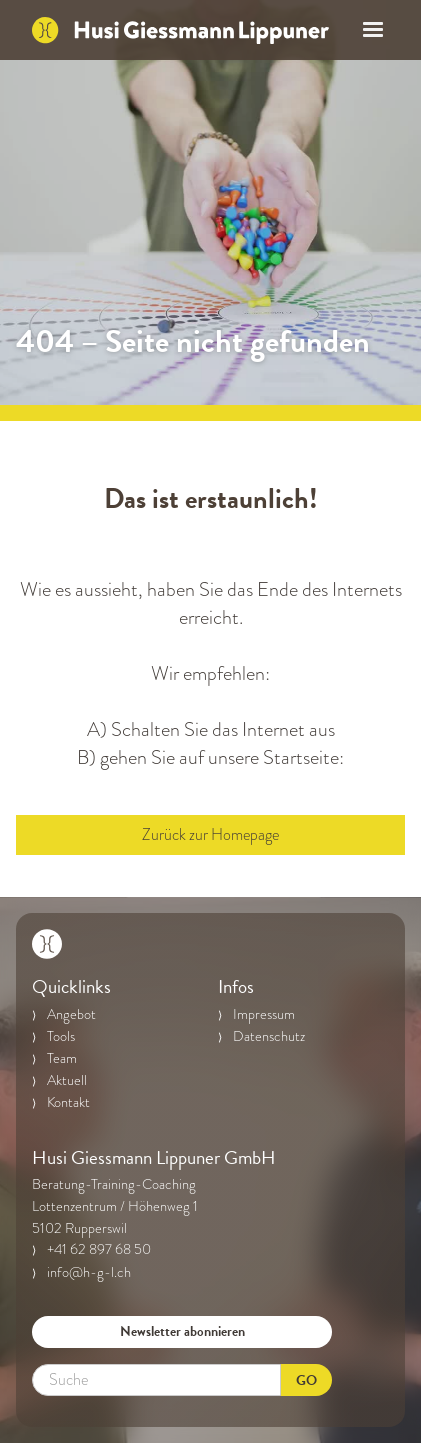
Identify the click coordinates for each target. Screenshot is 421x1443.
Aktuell (67, 1080)
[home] (180, 30)
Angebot (71, 1014)
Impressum (264, 1014)
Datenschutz (269, 1036)
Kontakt (68, 1102)
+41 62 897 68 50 (99, 1249)
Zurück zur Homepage (210, 835)
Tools (61, 1036)
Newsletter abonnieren (182, 1331)
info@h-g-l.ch (89, 1272)
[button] (367, 30)
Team (62, 1058)
